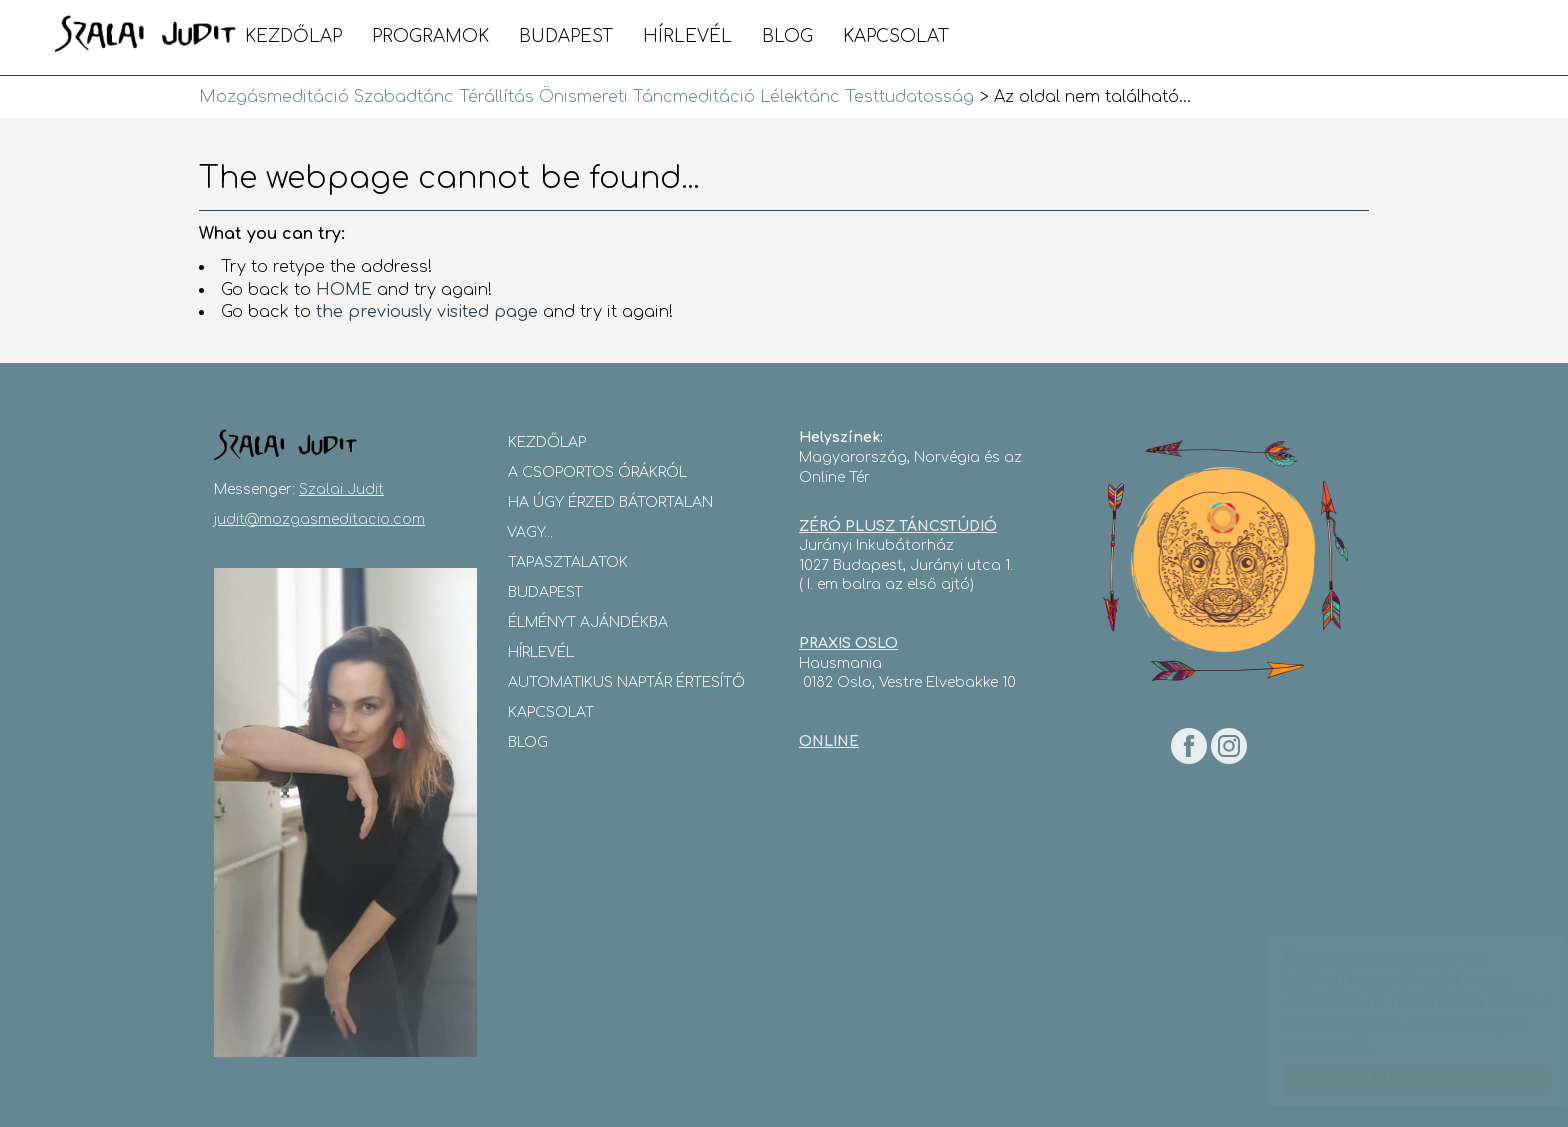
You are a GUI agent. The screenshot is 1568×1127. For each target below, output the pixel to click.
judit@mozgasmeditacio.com (319, 519)
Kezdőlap (293, 36)
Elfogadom (1398, 1080)
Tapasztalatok (568, 562)
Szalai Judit (341, 489)
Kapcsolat (896, 36)
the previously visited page (427, 312)
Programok (430, 36)
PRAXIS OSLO (848, 643)
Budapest (566, 36)
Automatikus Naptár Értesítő (626, 682)
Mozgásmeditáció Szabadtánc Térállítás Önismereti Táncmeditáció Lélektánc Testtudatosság (146, 34)
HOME (344, 290)
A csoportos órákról (597, 472)
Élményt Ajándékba (588, 622)
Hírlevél (687, 36)
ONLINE (829, 741)
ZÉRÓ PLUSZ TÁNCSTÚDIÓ (898, 526)
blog (787, 36)
